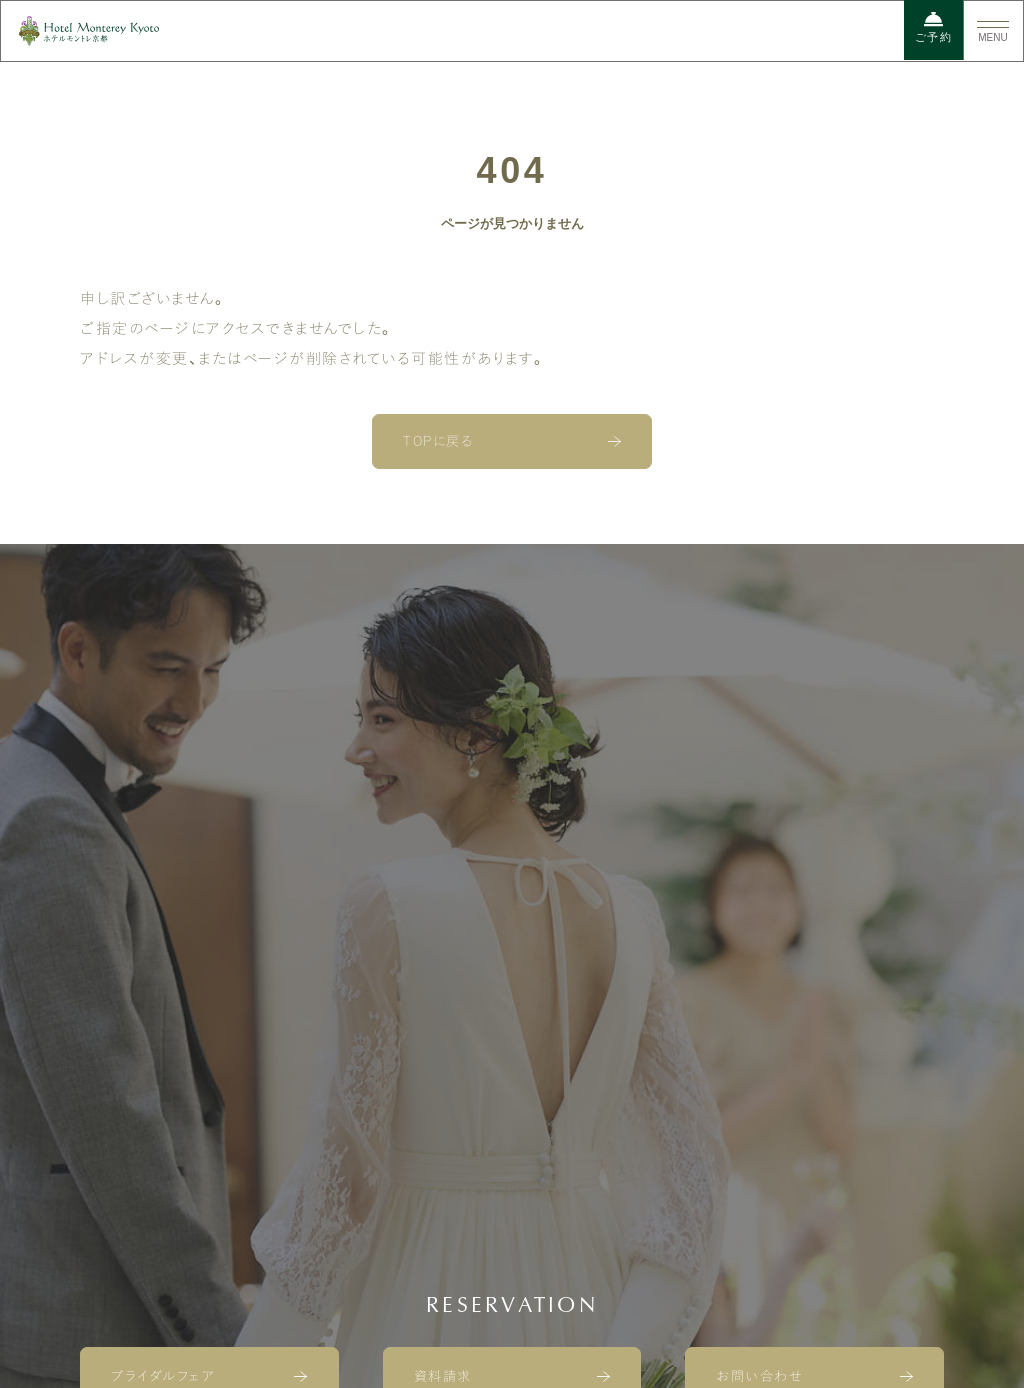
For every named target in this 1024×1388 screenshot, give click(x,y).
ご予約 (934, 27)
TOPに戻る (438, 441)
